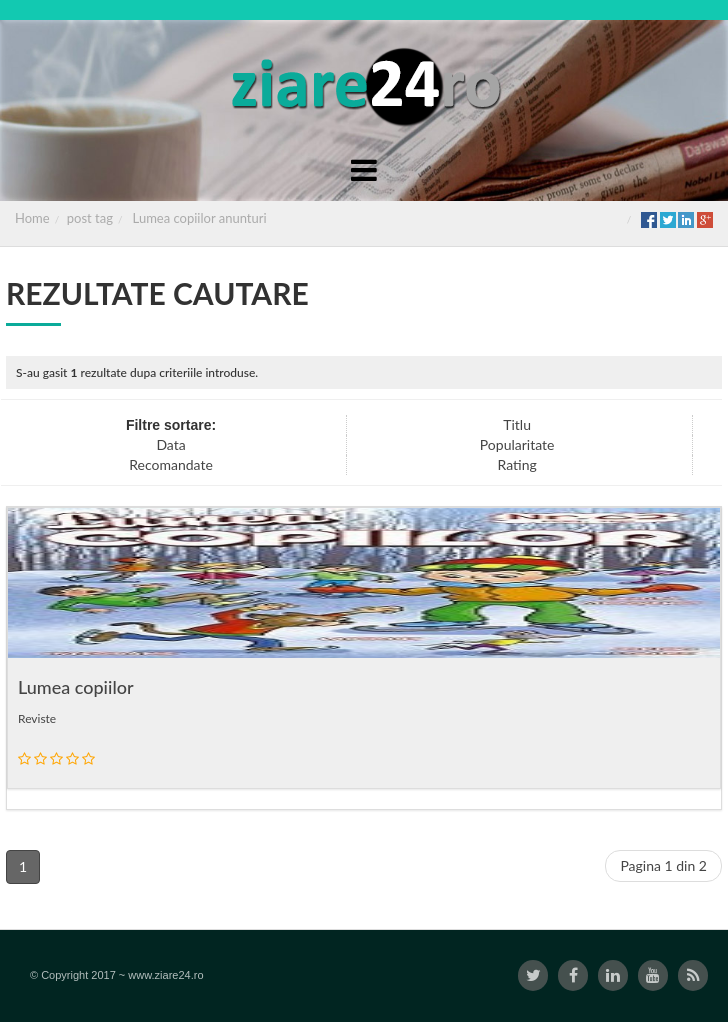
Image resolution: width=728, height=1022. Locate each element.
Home (32, 218)
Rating (516, 464)
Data (170, 444)
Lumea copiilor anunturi (200, 218)
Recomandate (171, 464)
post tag (90, 218)
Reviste (37, 718)
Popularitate (517, 444)
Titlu (517, 424)
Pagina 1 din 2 (663, 865)
